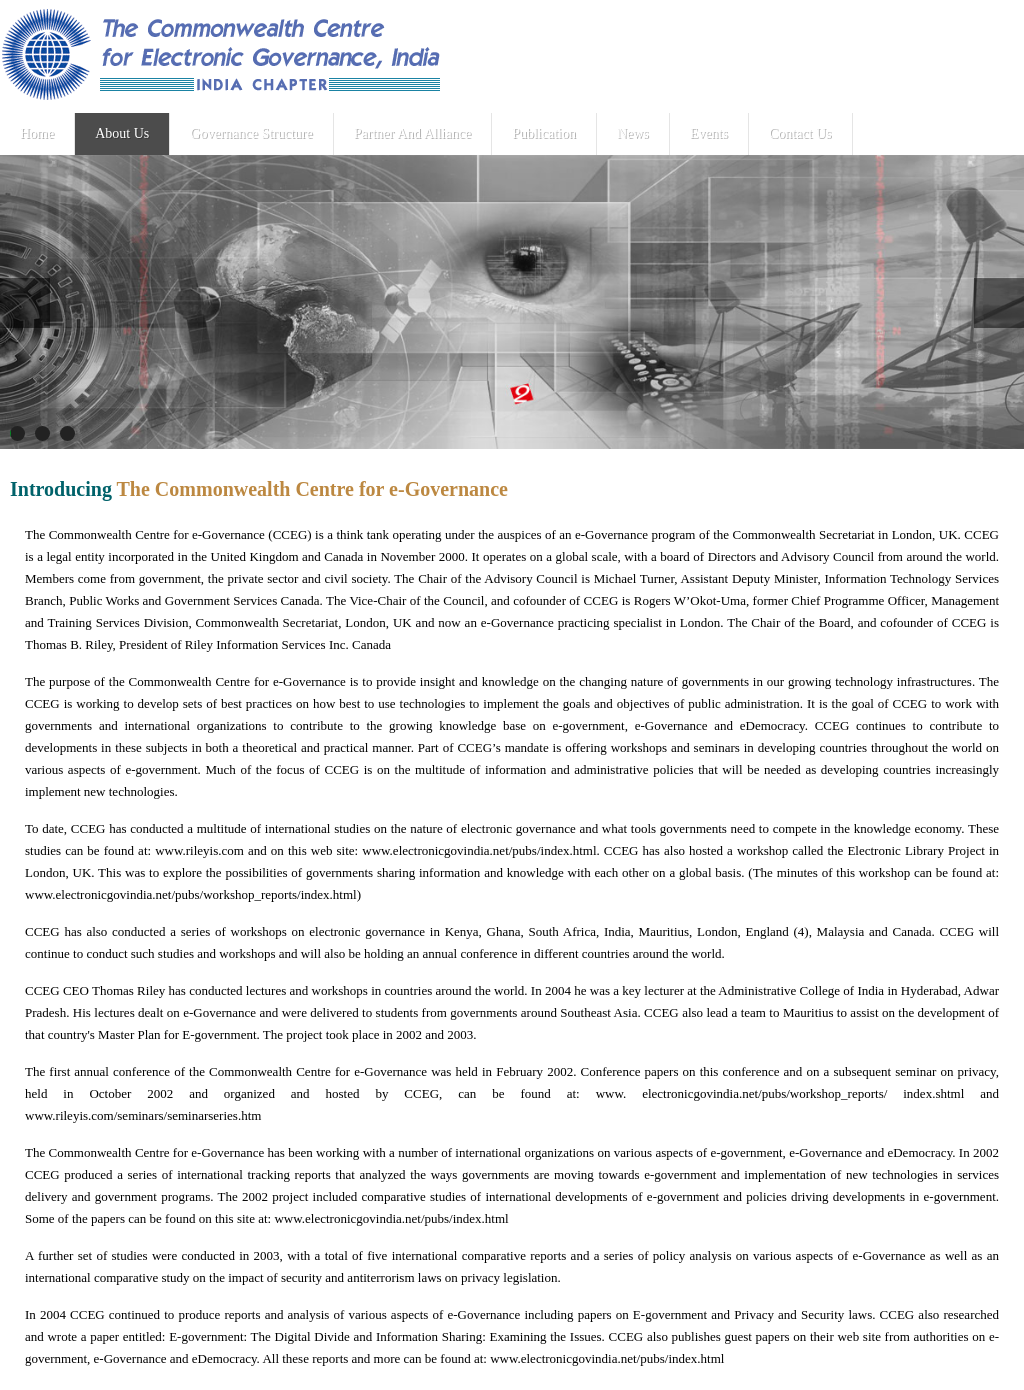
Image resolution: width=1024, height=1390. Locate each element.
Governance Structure (249, 133)
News (629, 133)
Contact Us (794, 133)
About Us (121, 133)
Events (704, 133)
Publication (541, 133)
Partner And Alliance (409, 133)
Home (37, 133)
